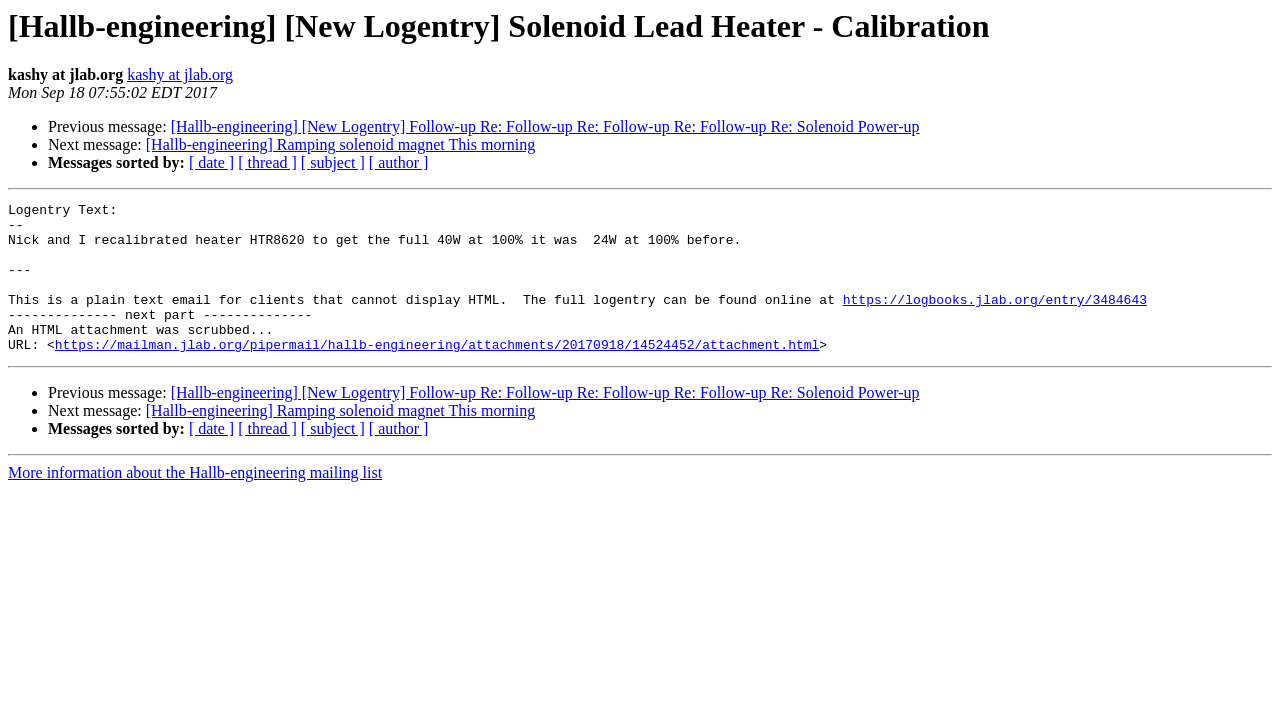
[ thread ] (267, 162)
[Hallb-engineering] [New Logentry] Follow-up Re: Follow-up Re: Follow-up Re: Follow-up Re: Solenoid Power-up (545, 126)
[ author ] (399, 162)
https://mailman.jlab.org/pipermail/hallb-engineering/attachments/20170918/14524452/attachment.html (437, 374)
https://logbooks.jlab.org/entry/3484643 (995, 320)
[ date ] (211, 162)
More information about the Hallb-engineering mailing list (195, 502)
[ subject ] (333, 162)
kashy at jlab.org (180, 74)
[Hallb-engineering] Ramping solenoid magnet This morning (340, 144)
